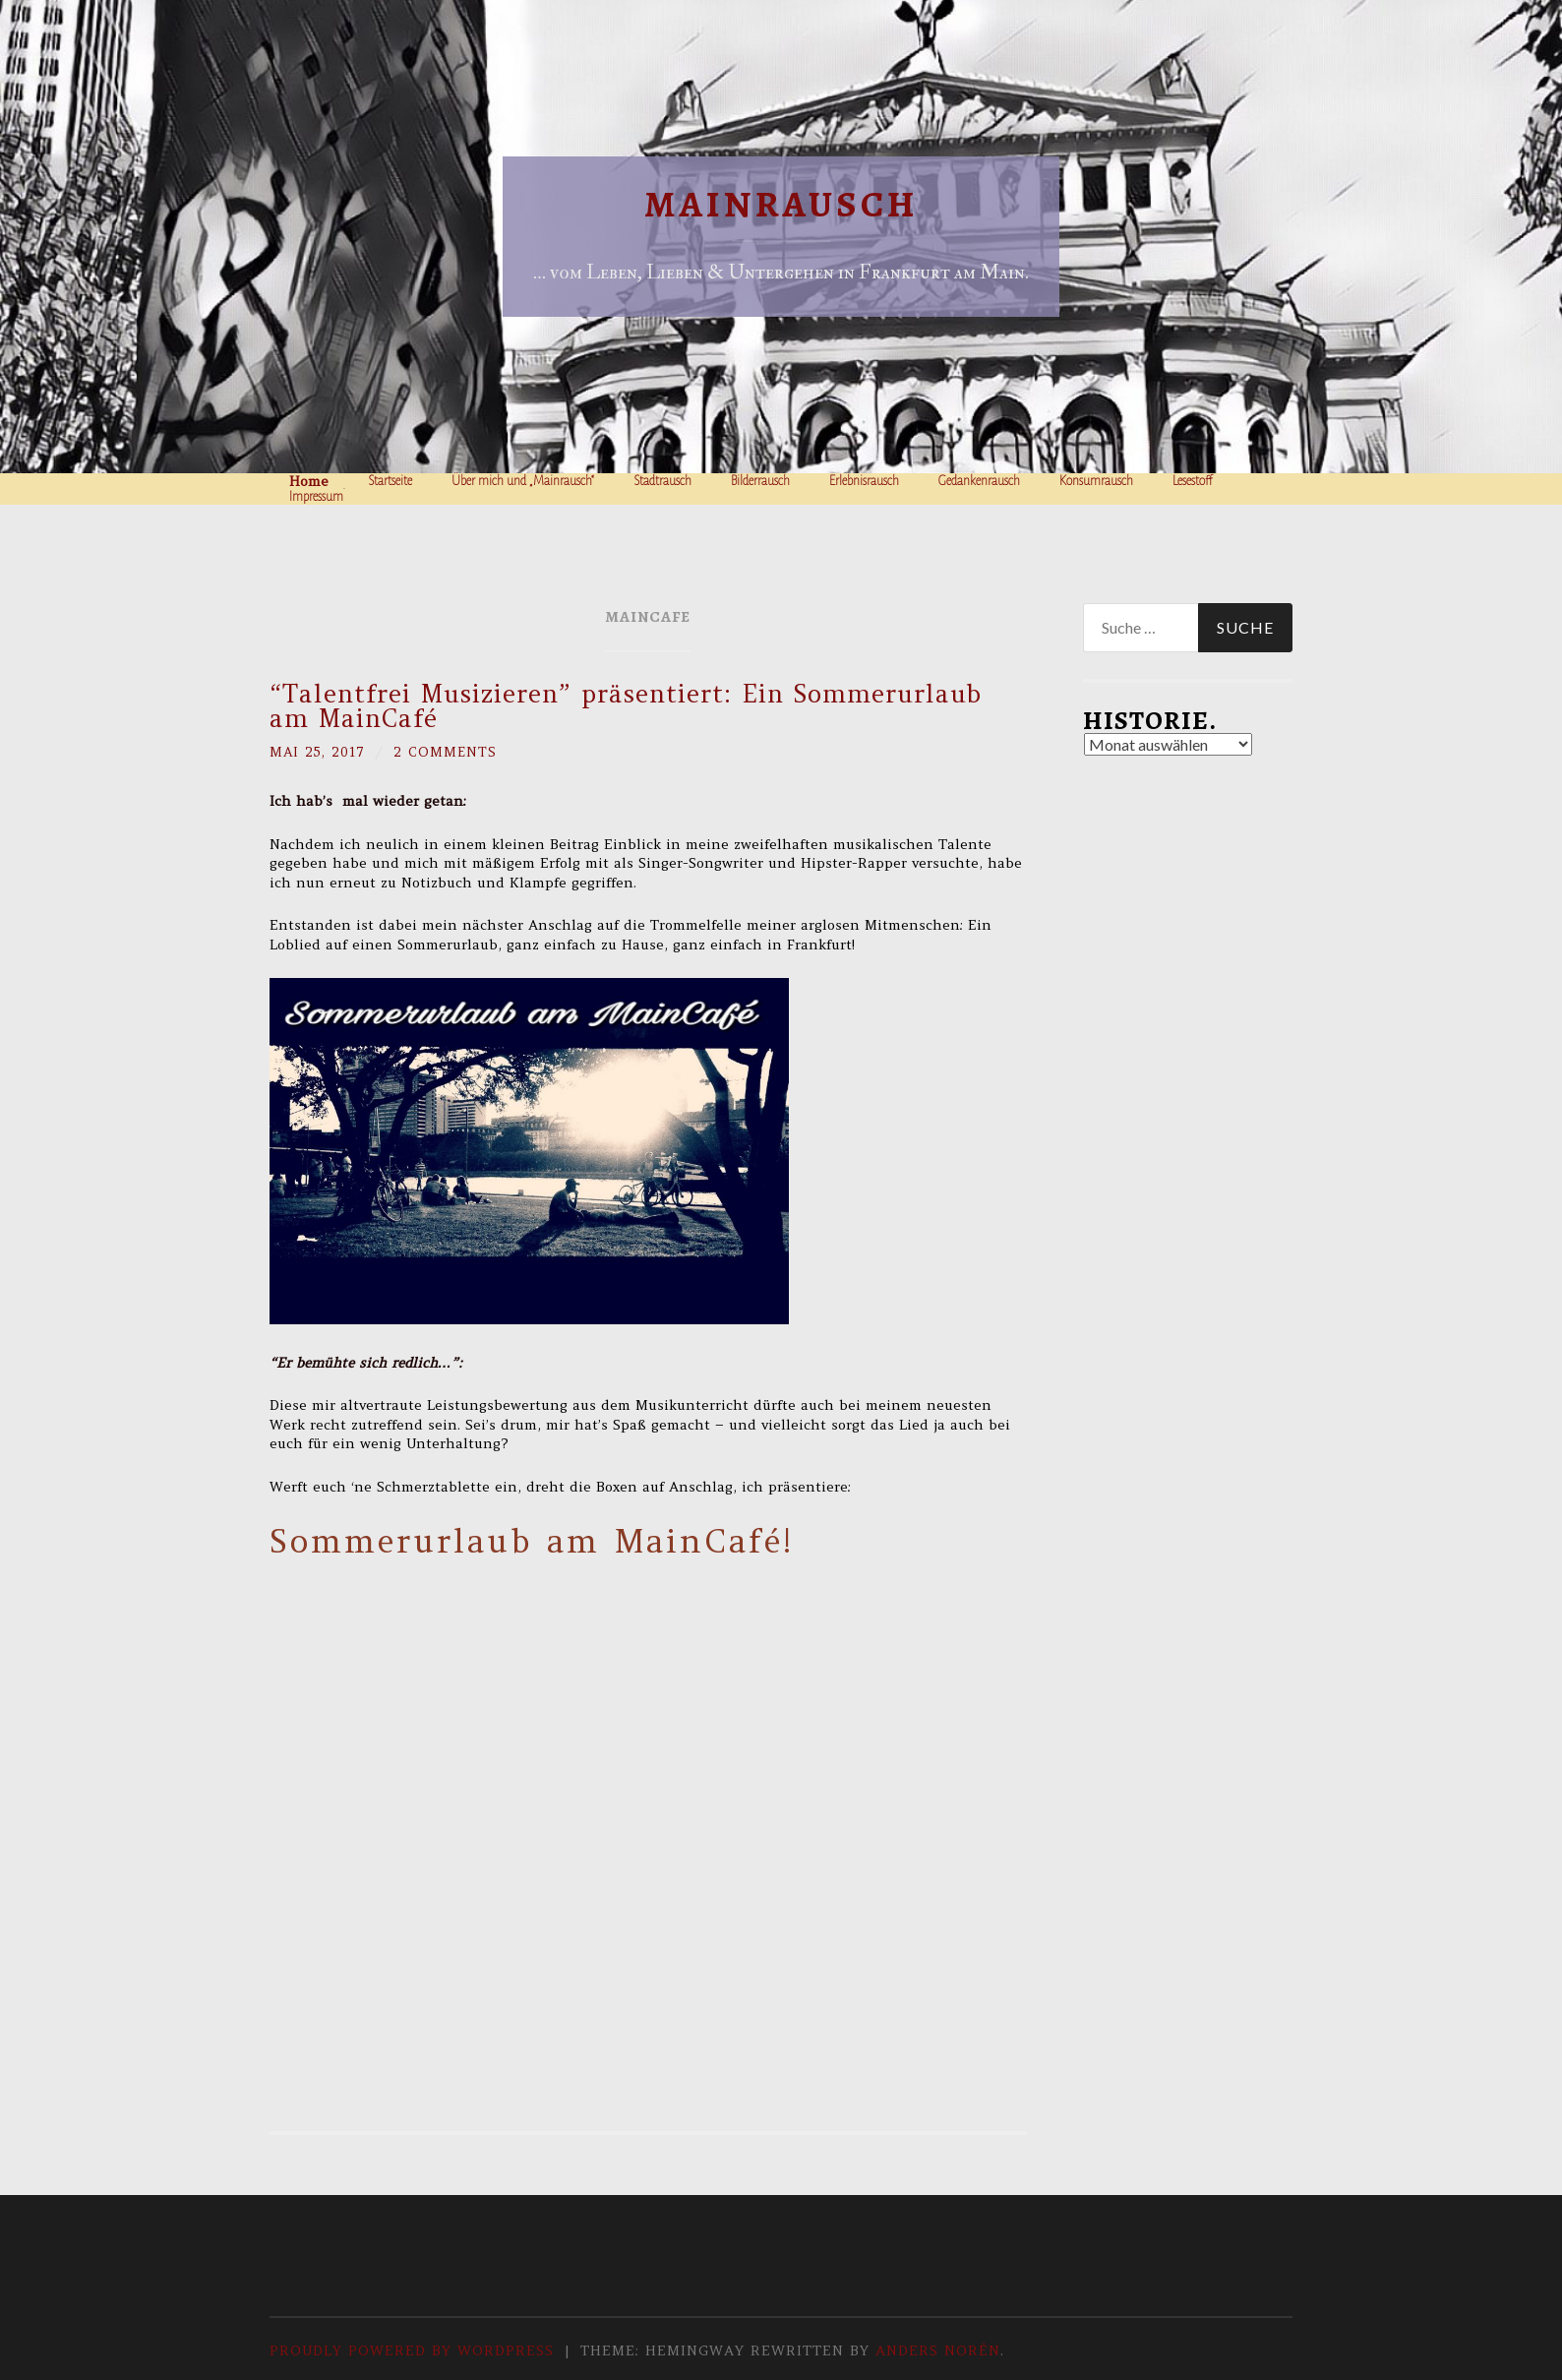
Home (309, 481)
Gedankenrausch (979, 481)
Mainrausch (781, 204)
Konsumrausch (1096, 481)
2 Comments (451, 752)
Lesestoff (1192, 481)
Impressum (316, 497)
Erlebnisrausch (864, 481)
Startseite (390, 481)
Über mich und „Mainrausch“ (522, 481)
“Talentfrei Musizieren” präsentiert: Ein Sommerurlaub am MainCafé (626, 706)
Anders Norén (937, 2349)
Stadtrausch (662, 481)
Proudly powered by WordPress (412, 2349)
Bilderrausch (760, 481)
